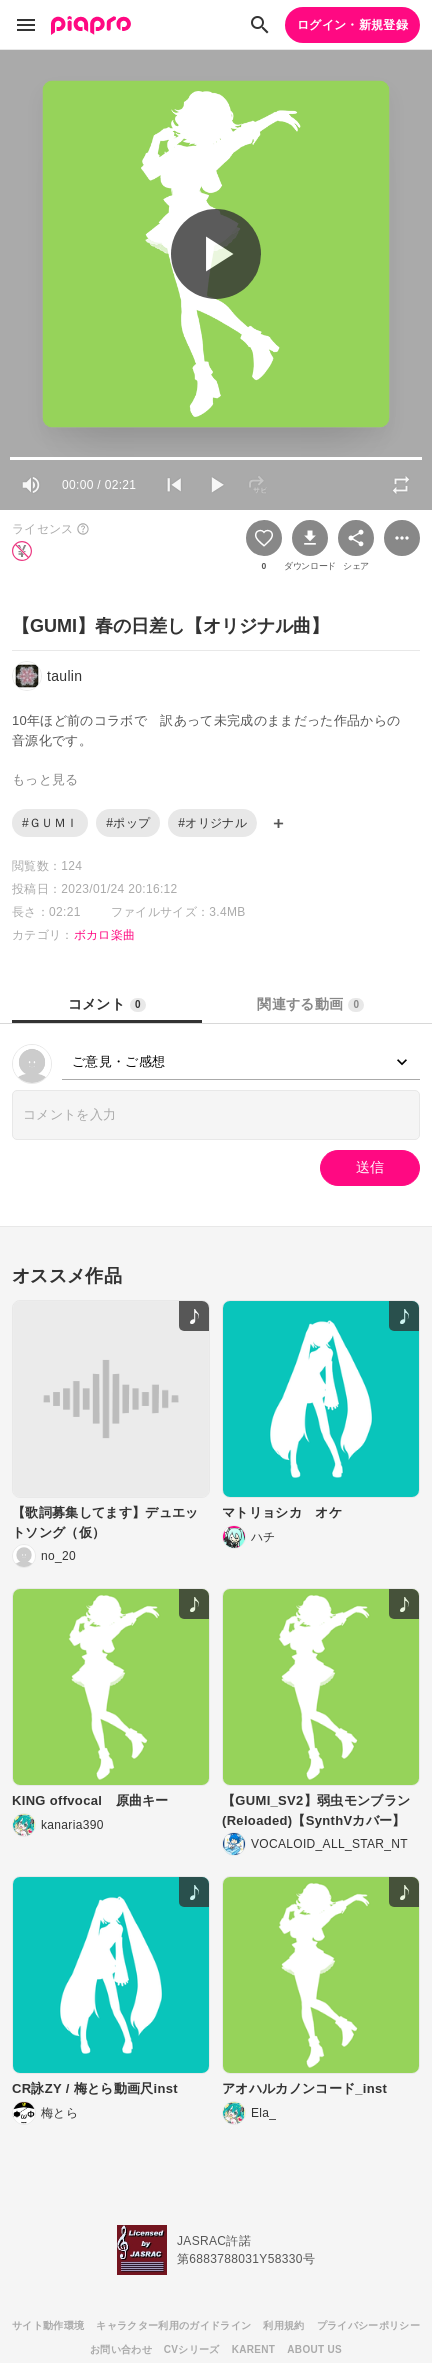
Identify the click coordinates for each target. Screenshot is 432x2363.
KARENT (254, 2349)
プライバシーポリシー (368, 2325)
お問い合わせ (121, 2349)
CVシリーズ (192, 2349)
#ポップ (128, 823)
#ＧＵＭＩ (50, 823)
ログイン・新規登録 (352, 25)
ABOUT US (314, 2349)
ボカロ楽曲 (105, 935)
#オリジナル (212, 823)
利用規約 (283, 2325)
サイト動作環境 (48, 2325)
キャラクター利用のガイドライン (173, 2325)
